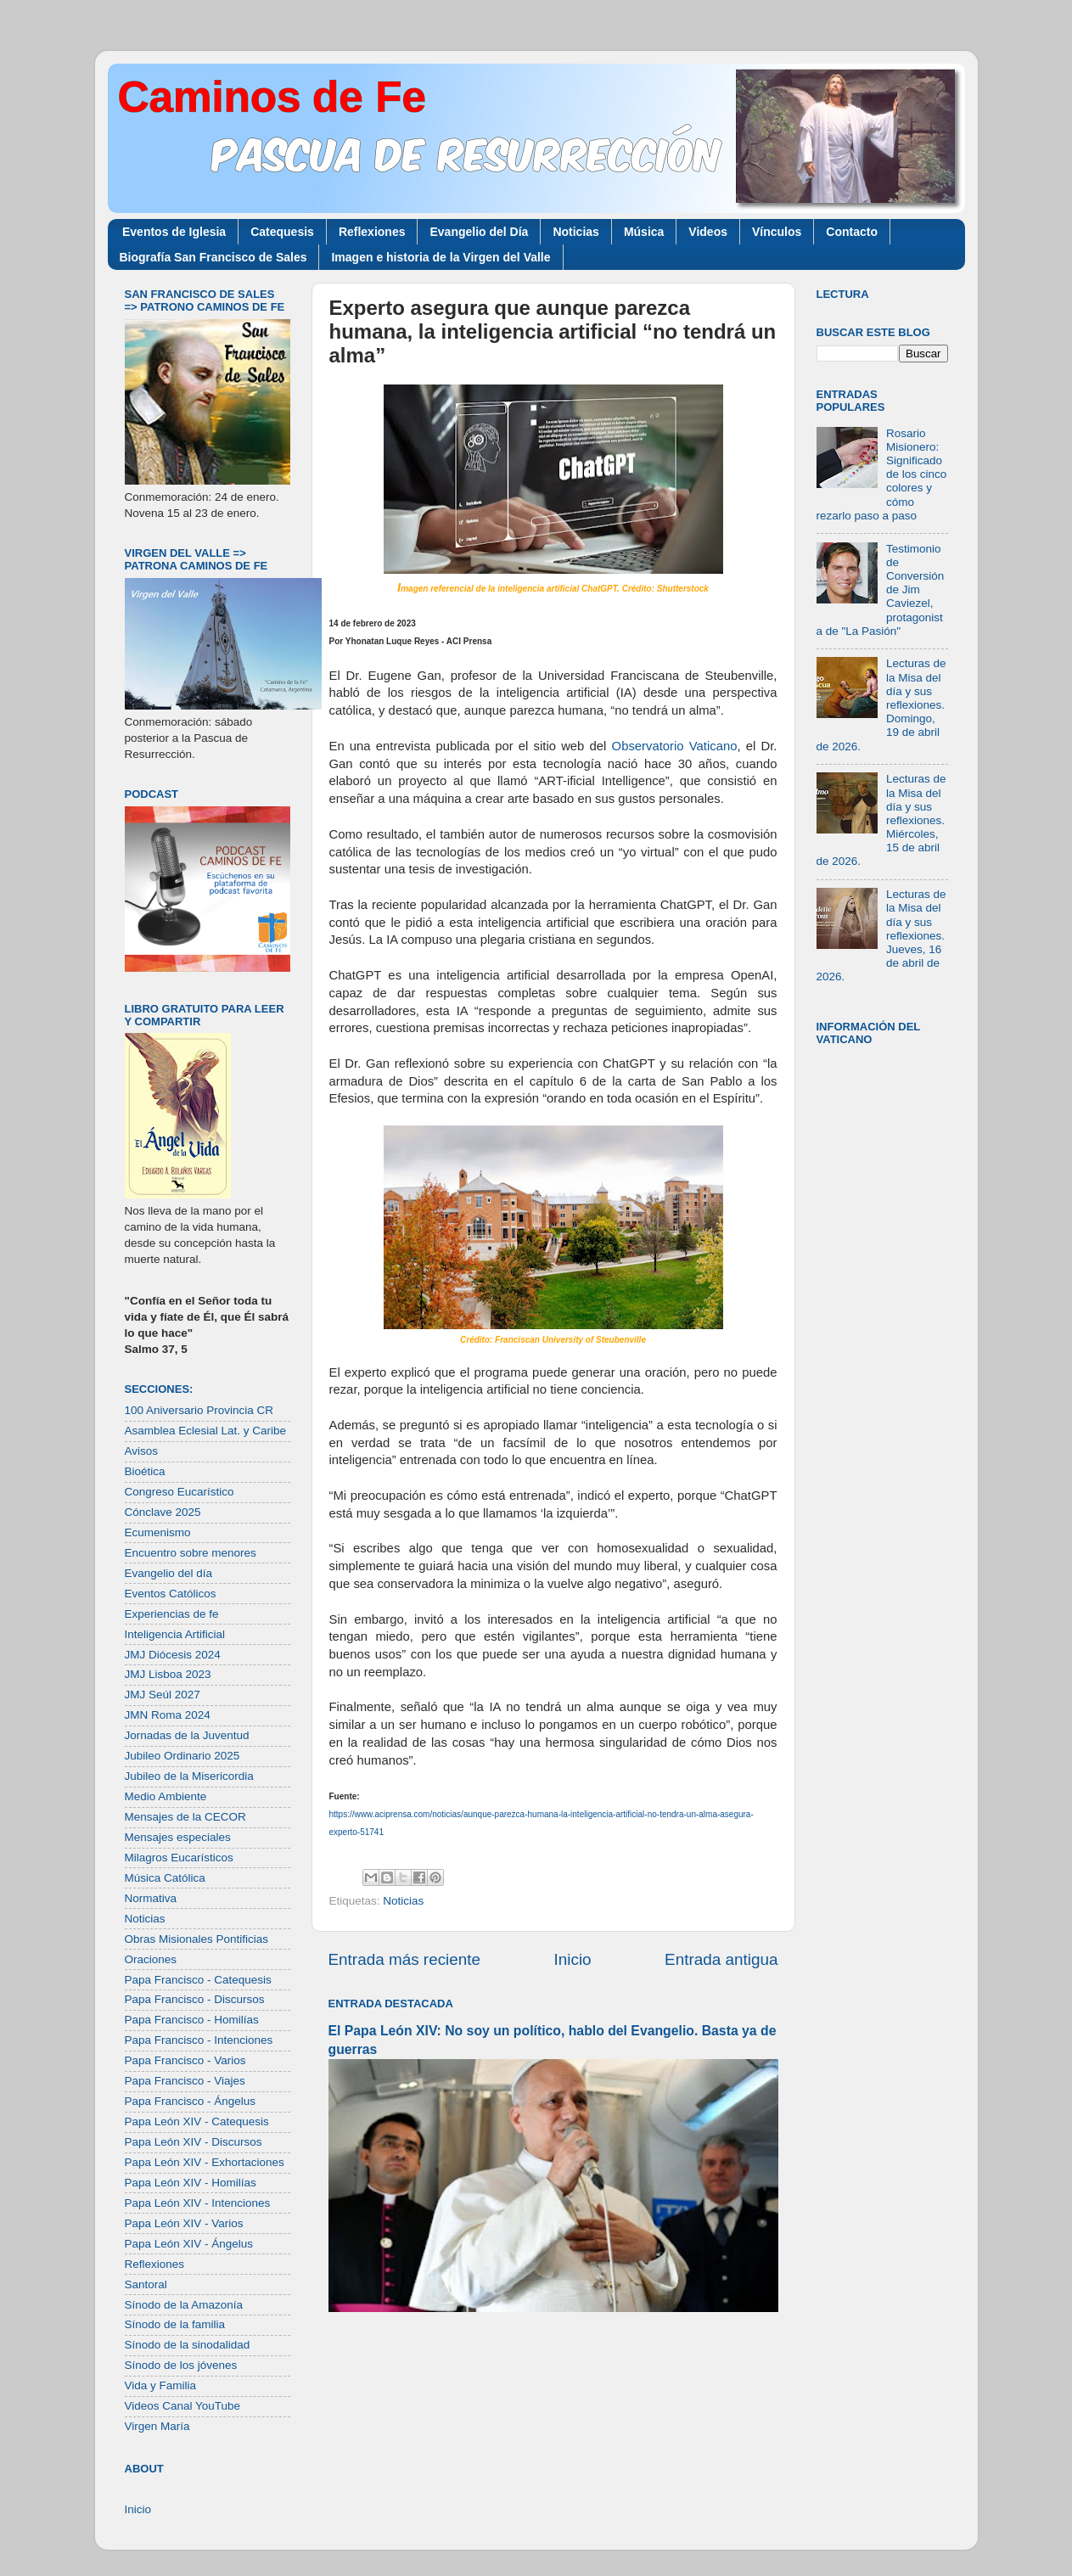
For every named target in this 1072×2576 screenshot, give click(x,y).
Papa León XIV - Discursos (193, 2141)
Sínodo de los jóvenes (181, 2365)
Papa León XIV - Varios (184, 2223)
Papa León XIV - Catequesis (197, 2121)
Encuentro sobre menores (190, 1552)
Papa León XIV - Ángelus (189, 2243)
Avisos (142, 1451)
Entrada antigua (721, 1959)
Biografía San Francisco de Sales (213, 257)
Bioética (145, 1471)
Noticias (575, 232)
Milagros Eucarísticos (179, 1857)
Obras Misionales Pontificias (197, 1939)
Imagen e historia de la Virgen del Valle (440, 257)
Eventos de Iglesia (174, 232)
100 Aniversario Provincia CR (199, 1410)
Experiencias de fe (172, 1614)
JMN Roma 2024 (167, 1715)
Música (644, 232)
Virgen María (157, 2426)
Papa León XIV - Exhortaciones (204, 2162)
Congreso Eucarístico (179, 1491)
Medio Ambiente (166, 1796)
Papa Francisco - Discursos (195, 1999)
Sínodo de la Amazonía (184, 2304)
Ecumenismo (158, 1532)
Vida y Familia (161, 2385)
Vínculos (776, 232)
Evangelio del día (169, 1573)
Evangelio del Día (478, 232)
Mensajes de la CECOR (185, 1816)
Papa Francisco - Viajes (185, 2080)
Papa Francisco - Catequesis (198, 1979)
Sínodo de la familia (175, 2324)
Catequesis (282, 232)
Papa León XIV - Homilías (190, 2182)
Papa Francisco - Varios (185, 2060)
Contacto (852, 232)
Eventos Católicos (170, 1593)
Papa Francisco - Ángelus (190, 2101)
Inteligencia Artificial (175, 1634)
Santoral (146, 2284)
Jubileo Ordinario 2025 (182, 1755)
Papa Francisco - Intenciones (199, 2040)
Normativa (151, 1898)
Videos (707, 232)
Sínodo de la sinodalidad (187, 2344)
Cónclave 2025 (163, 1512)
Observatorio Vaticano (675, 746)
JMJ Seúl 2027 (162, 1694)
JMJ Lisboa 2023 (168, 1674)
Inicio (573, 1959)
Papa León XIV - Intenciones (198, 2203)
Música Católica (165, 1878)
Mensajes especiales (178, 1837)
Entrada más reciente (404, 1959)
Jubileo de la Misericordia (189, 1776)
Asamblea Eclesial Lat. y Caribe (206, 1430)
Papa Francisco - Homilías (192, 2019)
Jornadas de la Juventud (187, 1735)
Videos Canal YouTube (183, 2405)
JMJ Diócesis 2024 (173, 1654)
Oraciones (151, 1959)
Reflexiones (372, 232)
